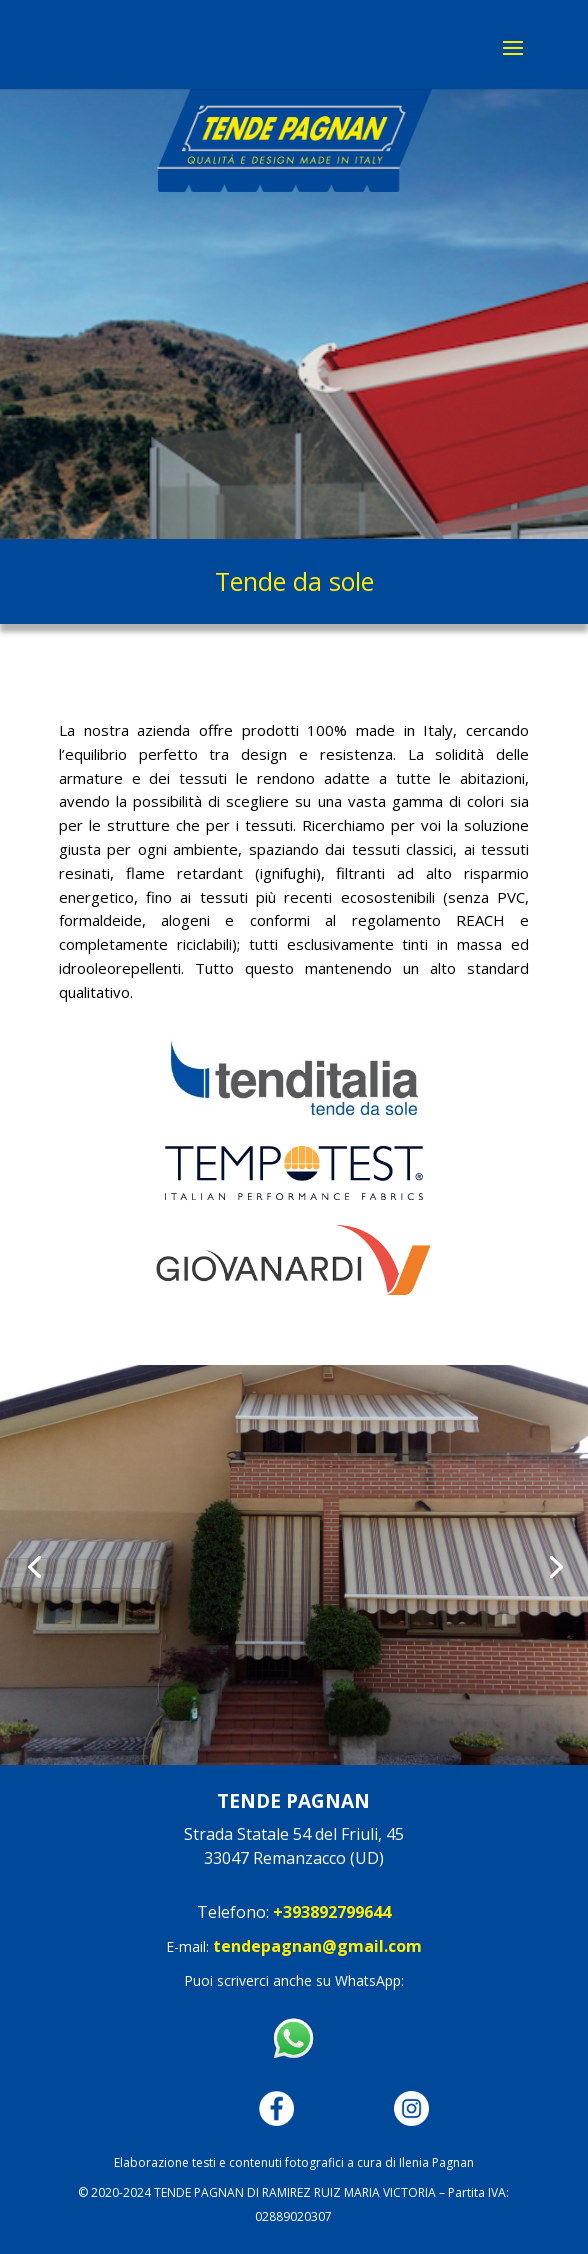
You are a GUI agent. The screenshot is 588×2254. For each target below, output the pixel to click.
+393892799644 (332, 1912)
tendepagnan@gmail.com (317, 1946)
